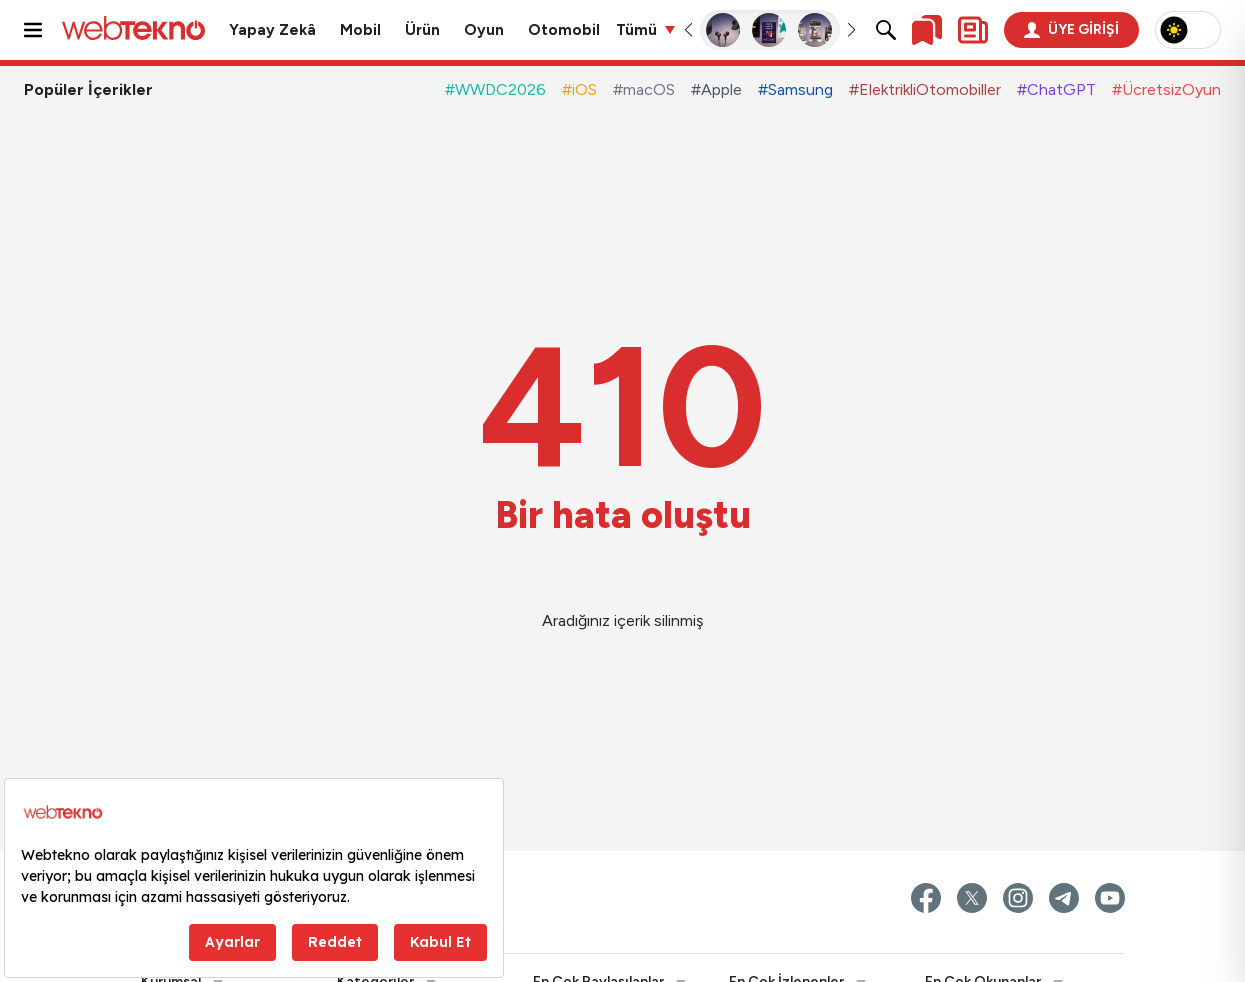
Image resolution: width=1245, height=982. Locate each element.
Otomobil (564, 30)
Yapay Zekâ (272, 30)
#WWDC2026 (495, 89)
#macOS (644, 89)
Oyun (484, 30)
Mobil (360, 30)
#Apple (716, 89)
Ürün (422, 30)
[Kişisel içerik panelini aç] (973, 30)
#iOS (579, 89)
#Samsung (795, 89)
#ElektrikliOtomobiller (925, 89)
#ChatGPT (1056, 89)
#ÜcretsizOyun (1166, 89)
